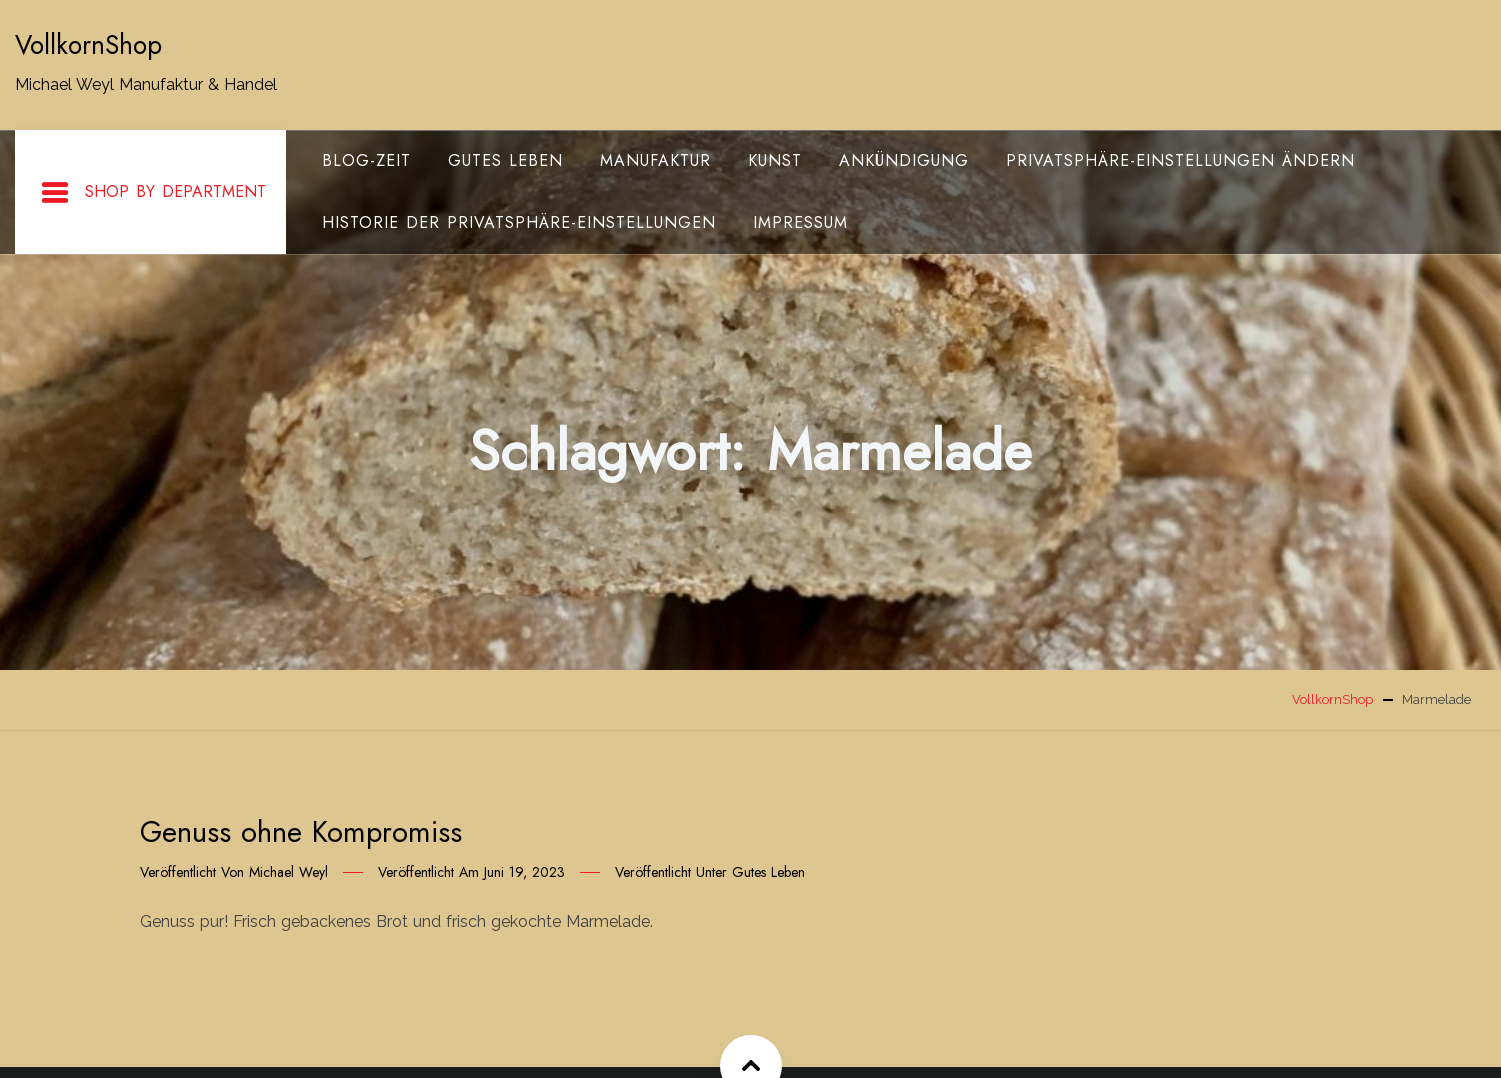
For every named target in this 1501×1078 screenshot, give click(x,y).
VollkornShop (88, 45)
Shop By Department (153, 193)
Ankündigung (904, 160)
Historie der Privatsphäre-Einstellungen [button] (519, 222)
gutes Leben (505, 160)
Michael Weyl (288, 872)
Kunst (775, 160)
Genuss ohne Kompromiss (301, 832)
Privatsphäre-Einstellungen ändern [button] (1180, 160)
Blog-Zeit (366, 160)
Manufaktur (655, 160)
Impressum (800, 222)
